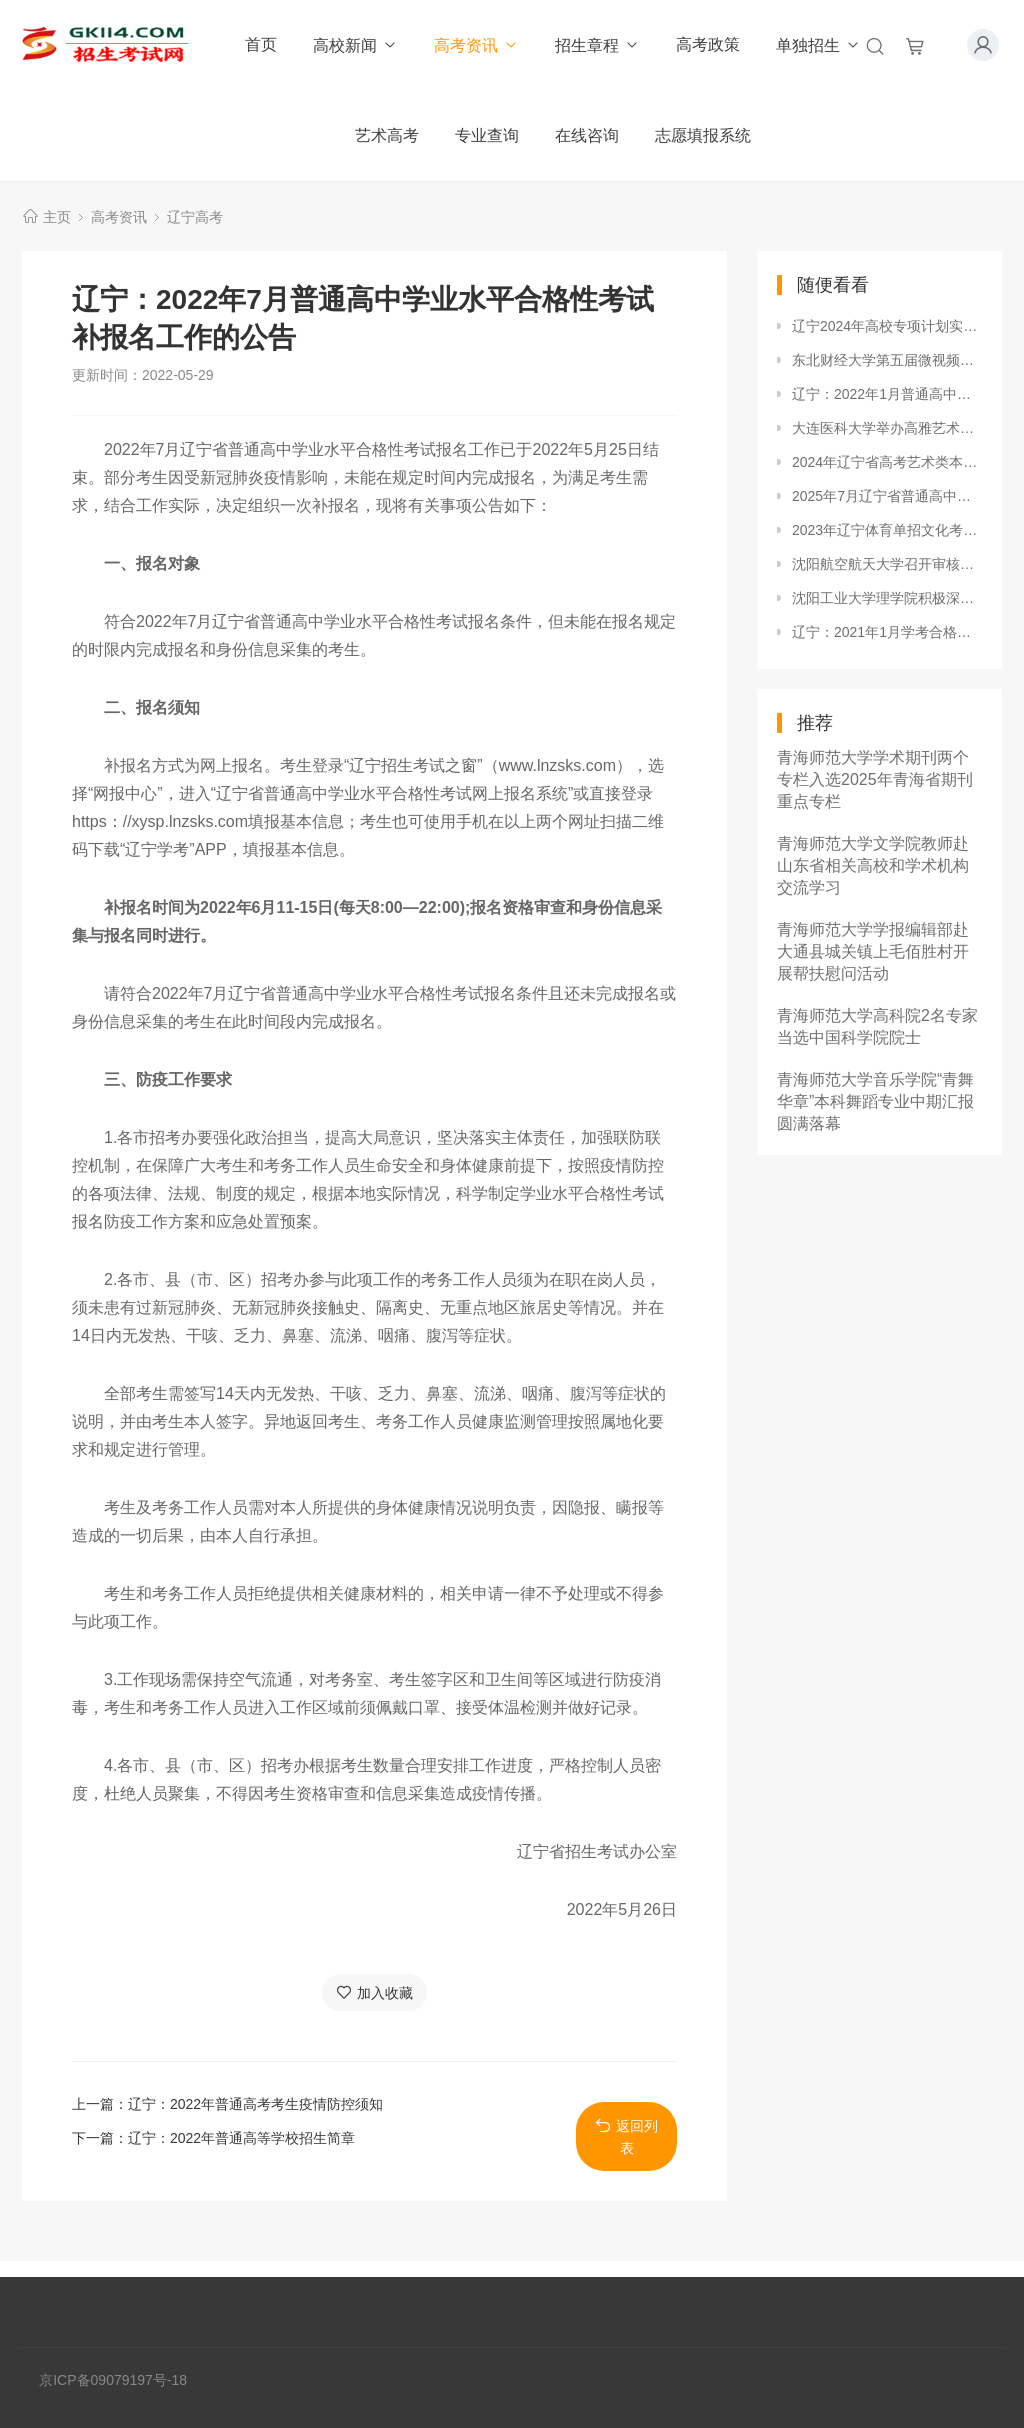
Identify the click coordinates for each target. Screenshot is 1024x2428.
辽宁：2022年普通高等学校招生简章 (241, 2138)
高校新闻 (355, 45)
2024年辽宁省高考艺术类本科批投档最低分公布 (887, 462)
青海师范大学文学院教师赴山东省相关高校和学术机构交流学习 (873, 865)
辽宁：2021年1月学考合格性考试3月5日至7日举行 (887, 632)
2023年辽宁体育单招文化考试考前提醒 (887, 530)
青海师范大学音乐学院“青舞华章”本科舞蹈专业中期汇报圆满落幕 (875, 1101)
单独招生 (818, 45)
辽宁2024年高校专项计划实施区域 (887, 326)
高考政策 (708, 44)
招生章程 (597, 45)
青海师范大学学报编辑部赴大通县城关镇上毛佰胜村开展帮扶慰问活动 (873, 951)
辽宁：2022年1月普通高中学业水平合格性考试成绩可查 (887, 394)
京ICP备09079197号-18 (113, 2380)
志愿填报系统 (703, 135)
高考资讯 (476, 45)
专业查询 (487, 135)
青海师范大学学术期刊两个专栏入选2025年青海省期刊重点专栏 (875, 779)
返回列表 (626, 2136)
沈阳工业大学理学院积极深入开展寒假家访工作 (887, 598)
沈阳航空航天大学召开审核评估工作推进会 (887, 564)
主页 (57, 217)
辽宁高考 (195, 217)
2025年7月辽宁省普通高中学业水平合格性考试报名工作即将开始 (887, 496)
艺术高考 (387, 135)
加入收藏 (374, 1992)
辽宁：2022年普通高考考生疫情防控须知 (255, 2104)
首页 (261, 44)
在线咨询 (587, 135)
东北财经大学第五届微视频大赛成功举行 (887, 360)
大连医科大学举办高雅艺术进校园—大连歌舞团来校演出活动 (887, 428)
